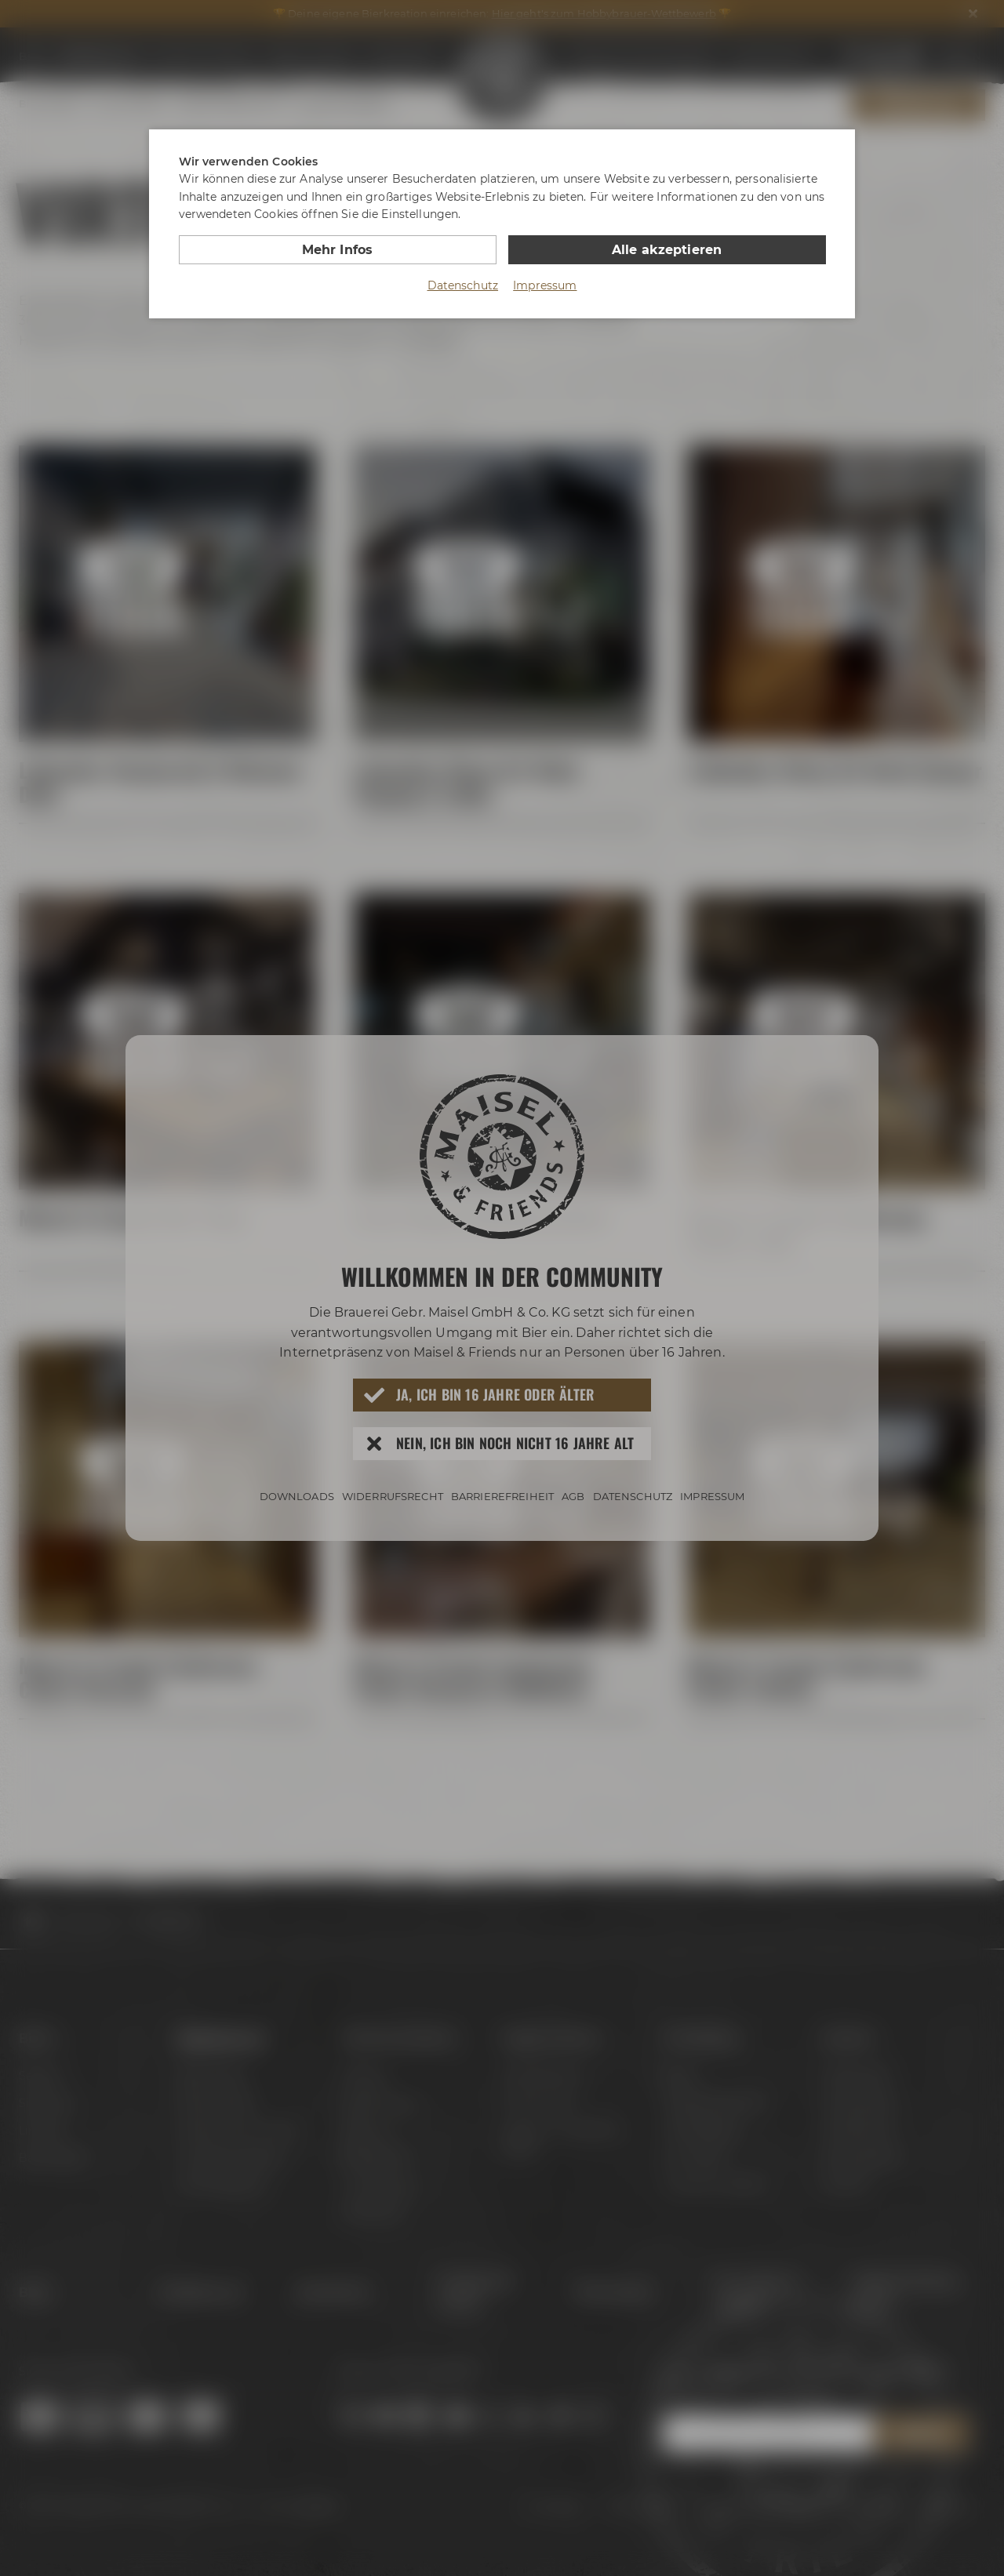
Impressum (545, 285)
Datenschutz (463, 285)
